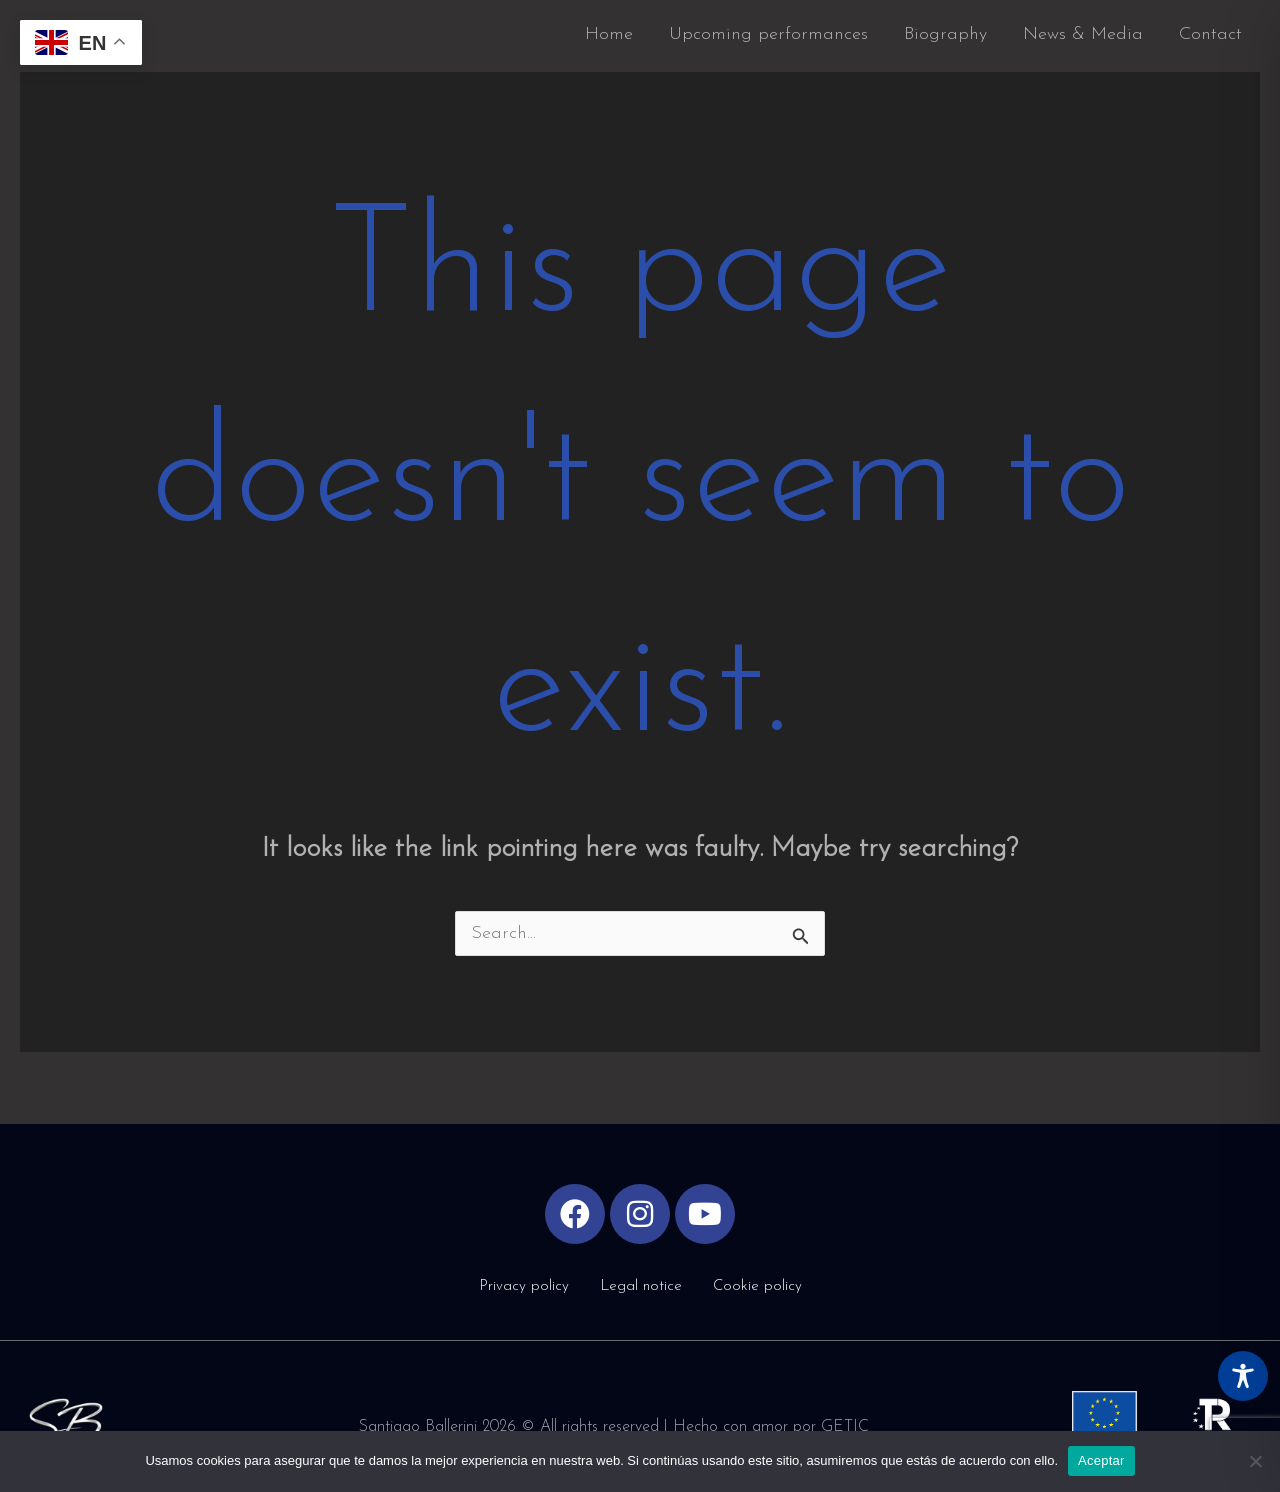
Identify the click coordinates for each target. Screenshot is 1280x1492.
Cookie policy (757, 1286)
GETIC (845, 1427)
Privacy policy (524, 1286)
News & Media (1083, 34)
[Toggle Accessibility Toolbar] (1243, 1376)
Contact (1210, 34)
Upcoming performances (768, 34)
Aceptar (1101, 1460)
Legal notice (641, 1286)
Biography (945, 34)
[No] (1255, 1461)
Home (609, 34)
